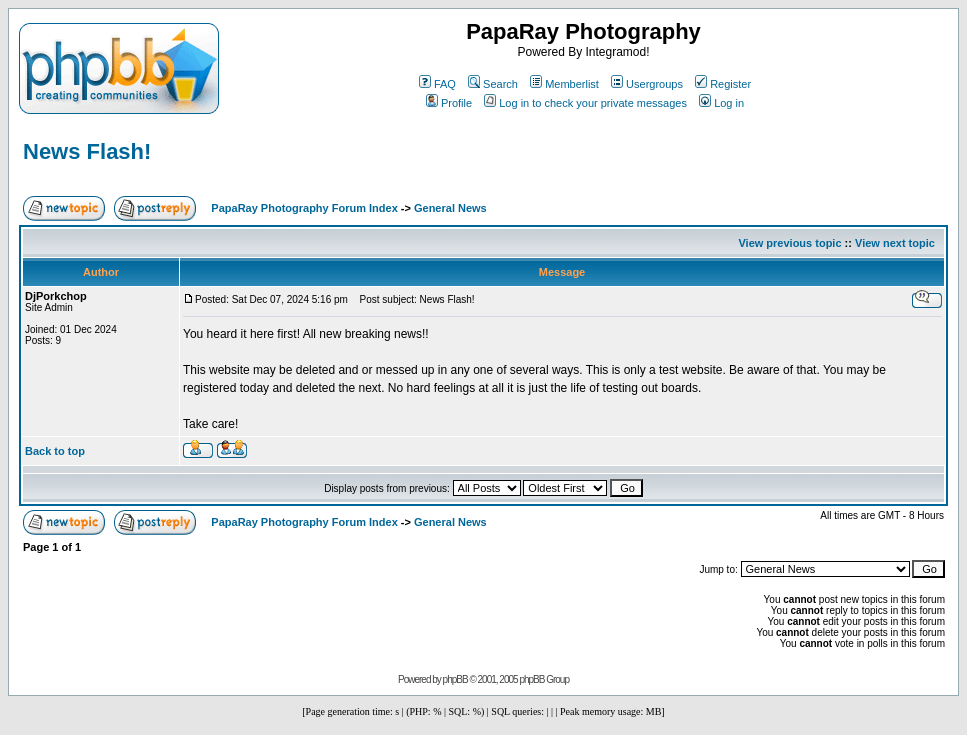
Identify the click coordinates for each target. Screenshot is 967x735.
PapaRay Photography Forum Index (304, 208)
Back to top (55, 451)
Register (723, 84)
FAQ (437, 84)
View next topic (895, 243)
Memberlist (564, 84)
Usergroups (647, 84)
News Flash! (87, 151)
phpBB (455, 679)
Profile (449, 103)
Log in (721, 103)
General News (450, 208)
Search (493, 84)
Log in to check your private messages (585, 103)
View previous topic (789, 243)
